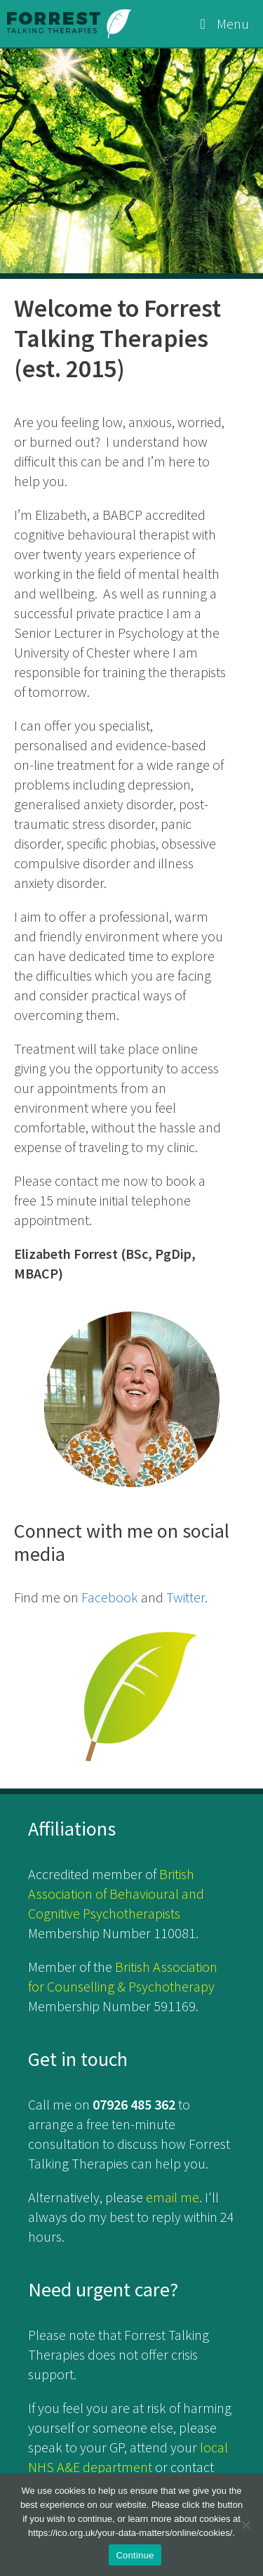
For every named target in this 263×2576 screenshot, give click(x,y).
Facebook (109, 1597)
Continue (135, 2555)
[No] (245, 2525)
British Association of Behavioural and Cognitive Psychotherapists (116, 1893)
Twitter (185, 1597)
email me (172, 2197)
